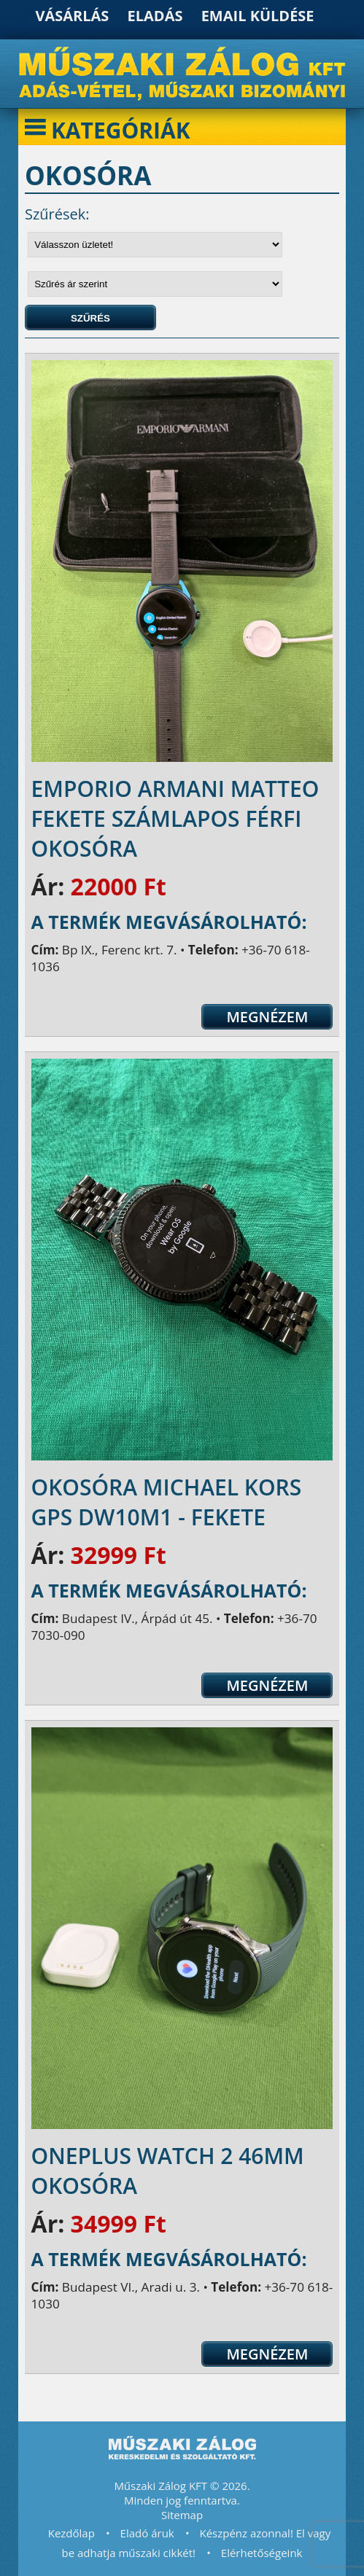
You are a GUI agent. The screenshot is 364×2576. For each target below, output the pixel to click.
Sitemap (182, 2514)
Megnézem (267, 1017)
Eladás (155, 16)
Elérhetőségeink (262, 2552)
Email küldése (257, 16)
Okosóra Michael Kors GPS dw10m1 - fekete (166, 1502)
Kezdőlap (71, 2533)
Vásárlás (72, 16)
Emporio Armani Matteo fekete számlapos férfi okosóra (175, 818)
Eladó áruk (147, 2533)
